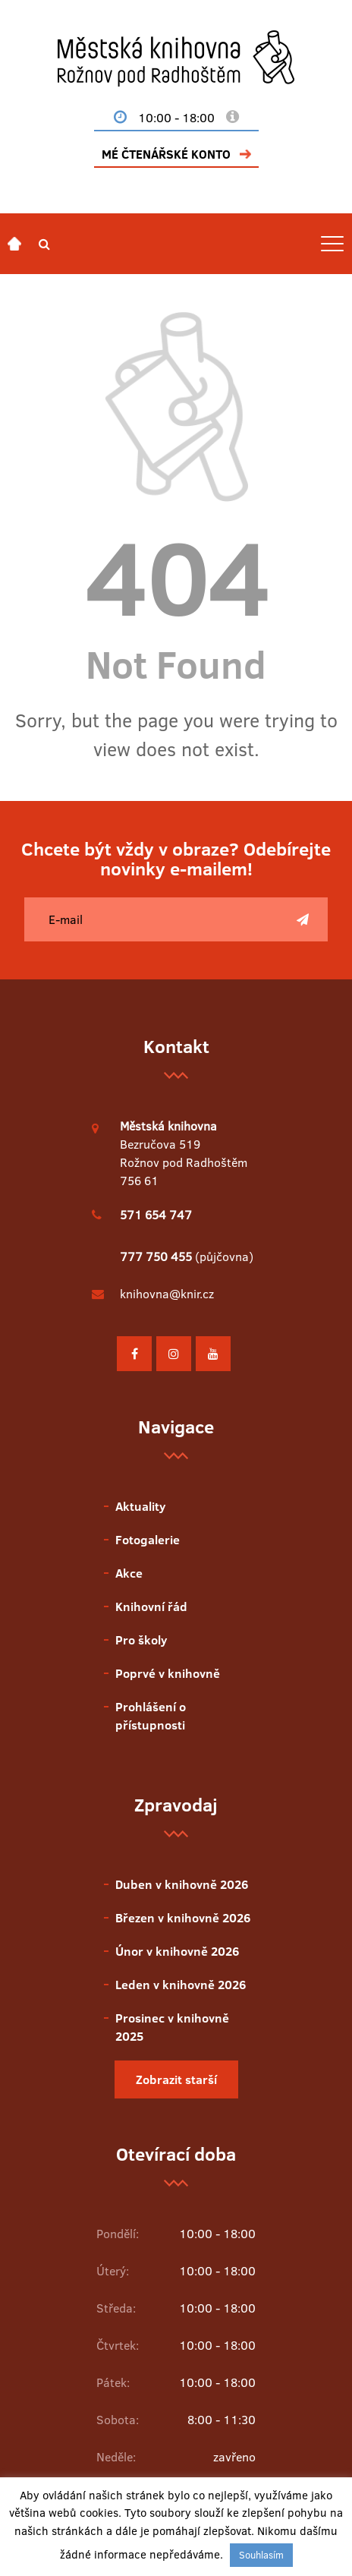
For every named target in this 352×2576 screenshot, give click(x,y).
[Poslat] (303, 919)
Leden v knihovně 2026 (180, 1984)
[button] (44, 243)
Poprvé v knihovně (167, 1673)
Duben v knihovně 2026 (181, 1884)
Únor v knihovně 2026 (177, 1951)
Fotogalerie (147, 1539)
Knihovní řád (151, 1606)
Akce (129, 1573)
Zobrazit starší (176, 2079)
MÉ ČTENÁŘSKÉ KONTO (166, 154)
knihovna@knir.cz (167, 1293)
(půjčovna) (186, 1256)
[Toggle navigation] (332, 243)
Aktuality (140, 1506)
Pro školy (141, 1640)
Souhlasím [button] (261, 2555)
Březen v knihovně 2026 (182, 1917)
